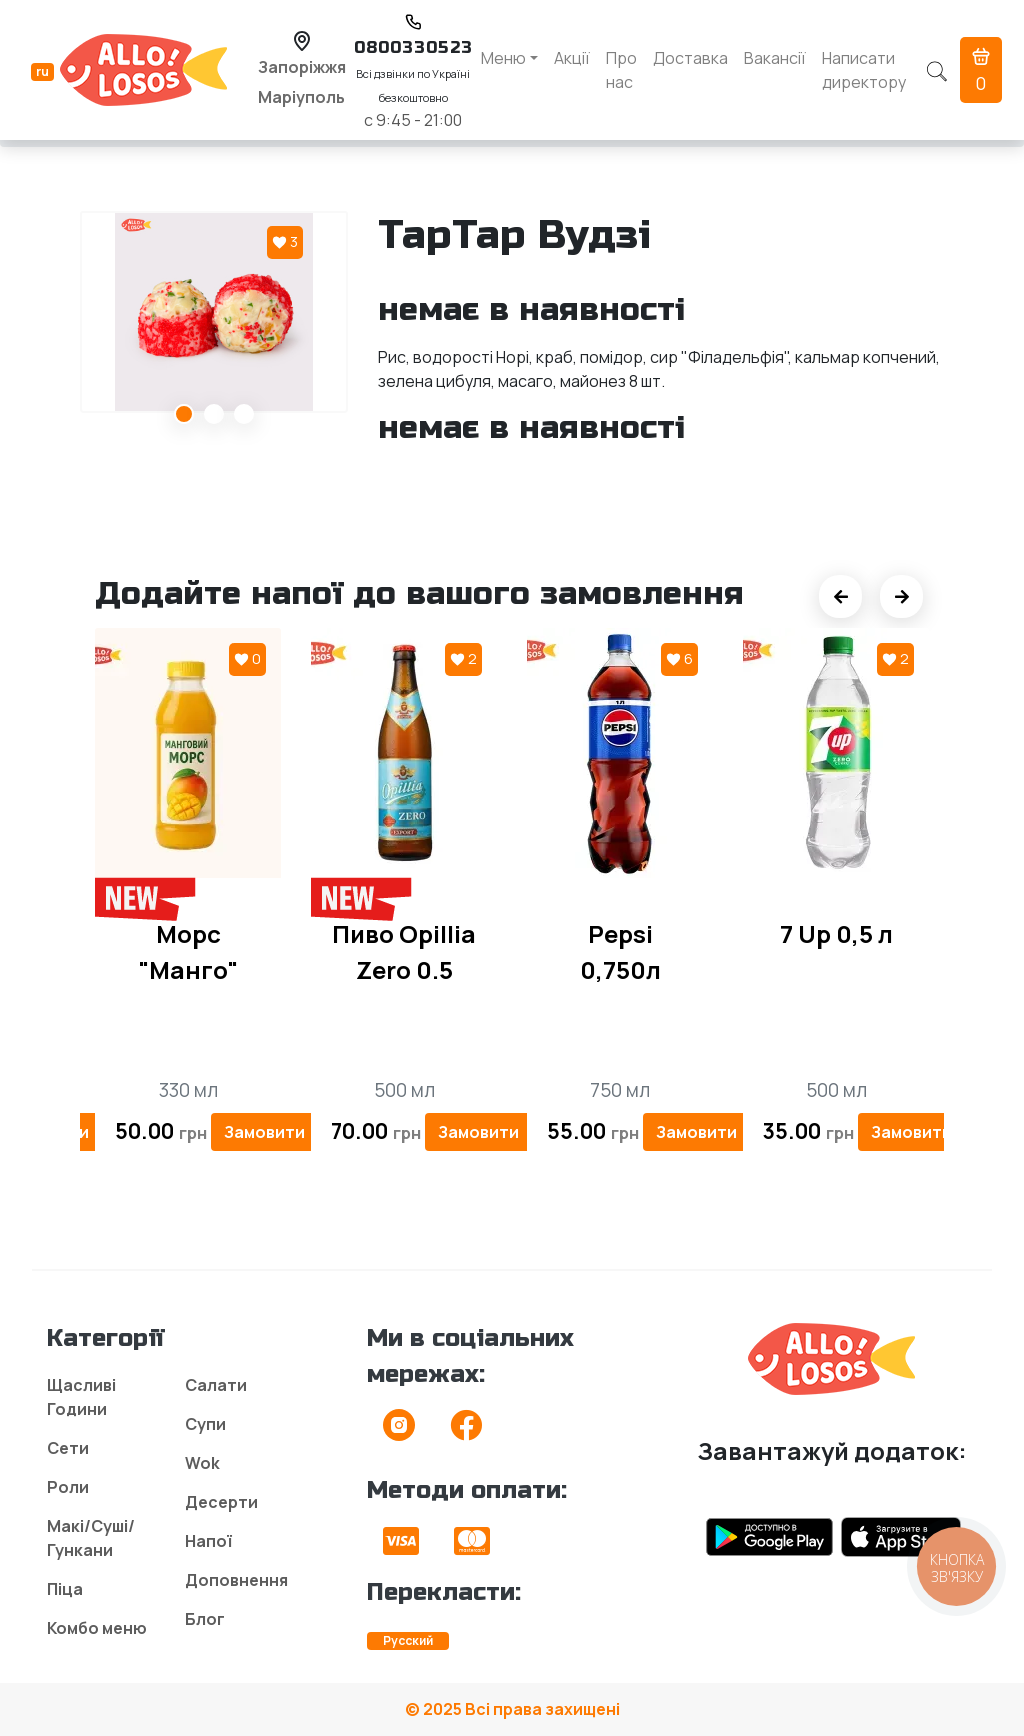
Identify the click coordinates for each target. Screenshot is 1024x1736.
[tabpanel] (214, 312)
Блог (205, 1619)
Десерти (221, 1502)
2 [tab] (214, 414)
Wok (202, 1463)
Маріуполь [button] (301, 97)
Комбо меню (97, 1628)
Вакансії (775, 58)
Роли (68, 1487)
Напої (208, 1541)
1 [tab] (184, 414)
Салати (216, 1385)
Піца (65, 1589)
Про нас (621, 70)
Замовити (264, 1132)
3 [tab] (244, 414)
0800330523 (413, 47)
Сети (68, 1448)
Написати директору (864, 70)
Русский (408, 1640)
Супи (205, 1424)
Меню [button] (503, 58)
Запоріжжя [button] (302, 67)
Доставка (690, 58)
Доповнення (236, 1580)
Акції (572, 58)
